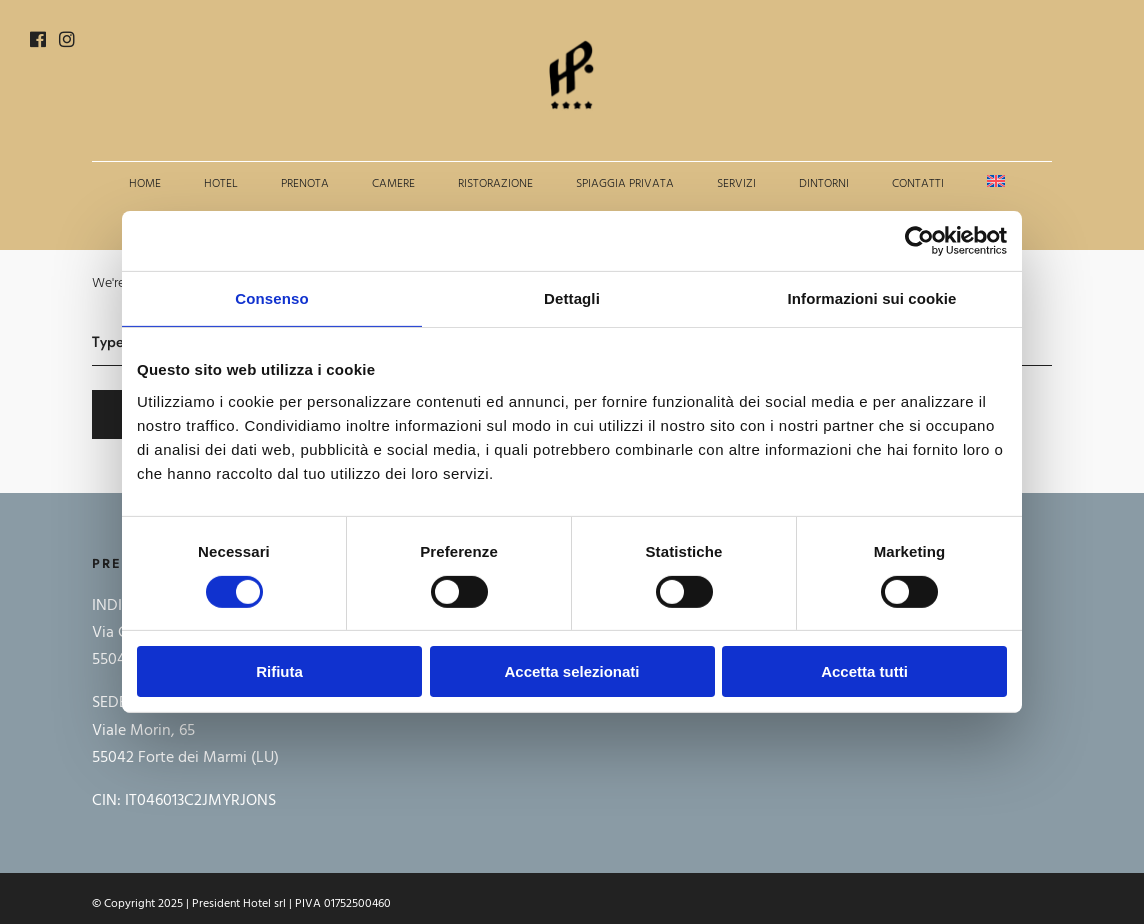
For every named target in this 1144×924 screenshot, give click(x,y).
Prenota (305, 184)
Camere (393, 184)
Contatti (918, 184)
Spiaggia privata (625, 184)
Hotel (221, 184)
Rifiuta (279, 671)
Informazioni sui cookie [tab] (872, 298)
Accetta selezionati (571, 671)
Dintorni (824, 184)
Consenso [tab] (271, 298)
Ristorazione (495, 184)
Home (145, 184)
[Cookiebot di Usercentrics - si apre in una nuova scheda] (919, 241)
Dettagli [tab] (572, 298)
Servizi (736, 184)
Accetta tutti (864, 671)
